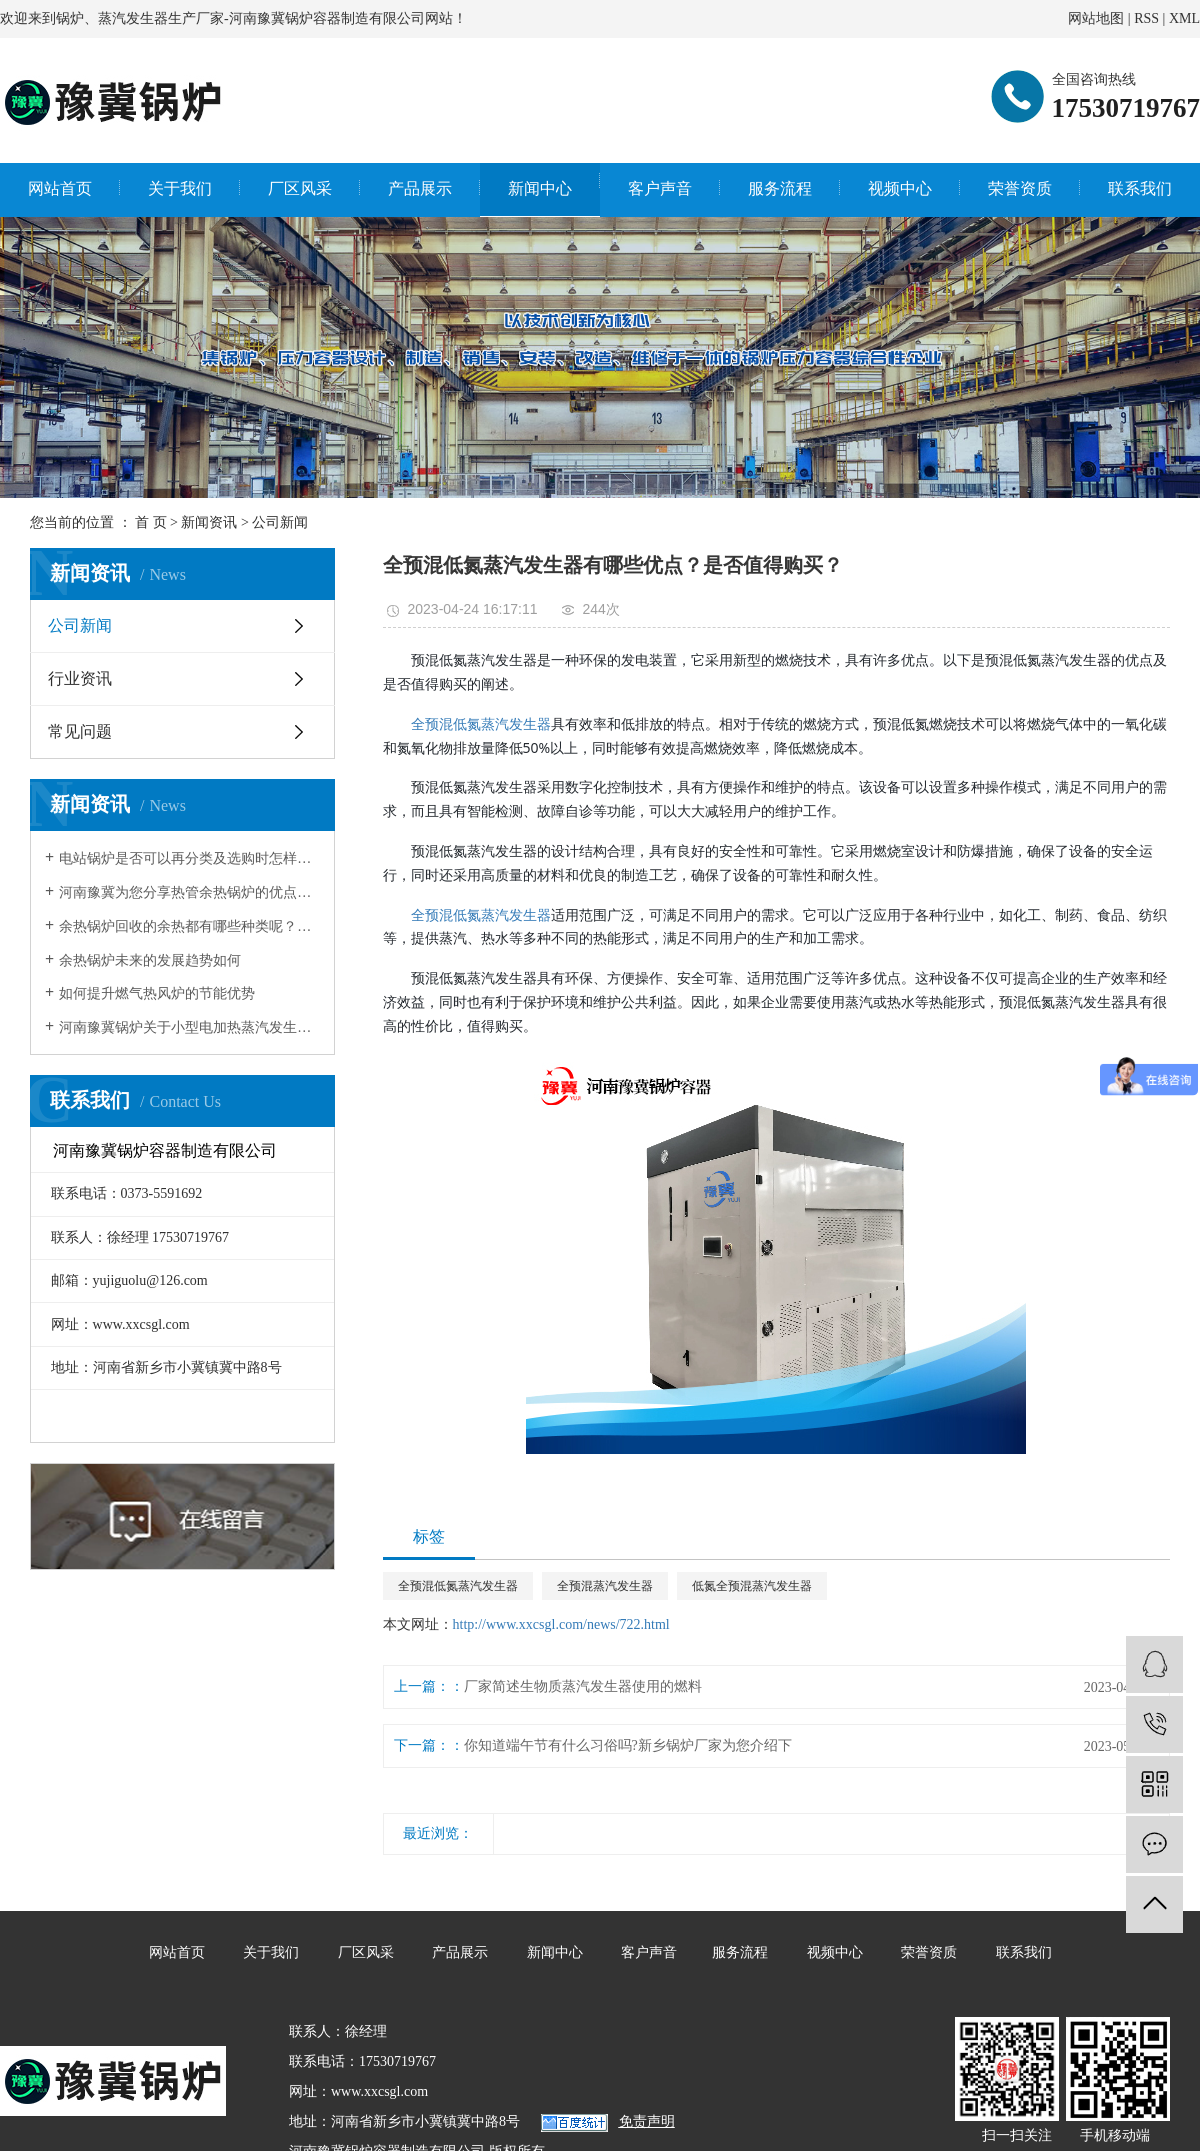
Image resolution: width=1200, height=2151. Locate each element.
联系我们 (1140, 188)
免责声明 (647, 2121)
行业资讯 (80, 678)
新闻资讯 (209, 522)
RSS (1146, 18)
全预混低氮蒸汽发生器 (481, 723)
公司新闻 (280, 522)
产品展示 (420, 188)
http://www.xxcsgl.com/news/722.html (561, 1624)
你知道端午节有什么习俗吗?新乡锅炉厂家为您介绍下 (628, 1745)
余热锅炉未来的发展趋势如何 (150, 960)
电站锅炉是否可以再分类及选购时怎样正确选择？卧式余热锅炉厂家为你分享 (189, 858)
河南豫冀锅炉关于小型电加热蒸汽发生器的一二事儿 (189, 1027)
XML (1184, 18)
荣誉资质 (1020, 188)
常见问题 (80, 731)
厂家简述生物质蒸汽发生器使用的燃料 (583, 1686)
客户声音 (660, 188)
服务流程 (780, 188)
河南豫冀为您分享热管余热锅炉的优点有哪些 (189, 892)
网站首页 (60, 188)
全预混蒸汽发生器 (605, 1586)
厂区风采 (300, 188)
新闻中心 (540, 188)
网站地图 (1096, 18)
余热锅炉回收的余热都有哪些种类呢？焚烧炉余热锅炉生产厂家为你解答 (189, 926)
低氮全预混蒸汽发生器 (752, 1586)
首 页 (151, 522)
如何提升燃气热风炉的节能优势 (157, 993)
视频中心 (900, 188)
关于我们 (180, 188)
